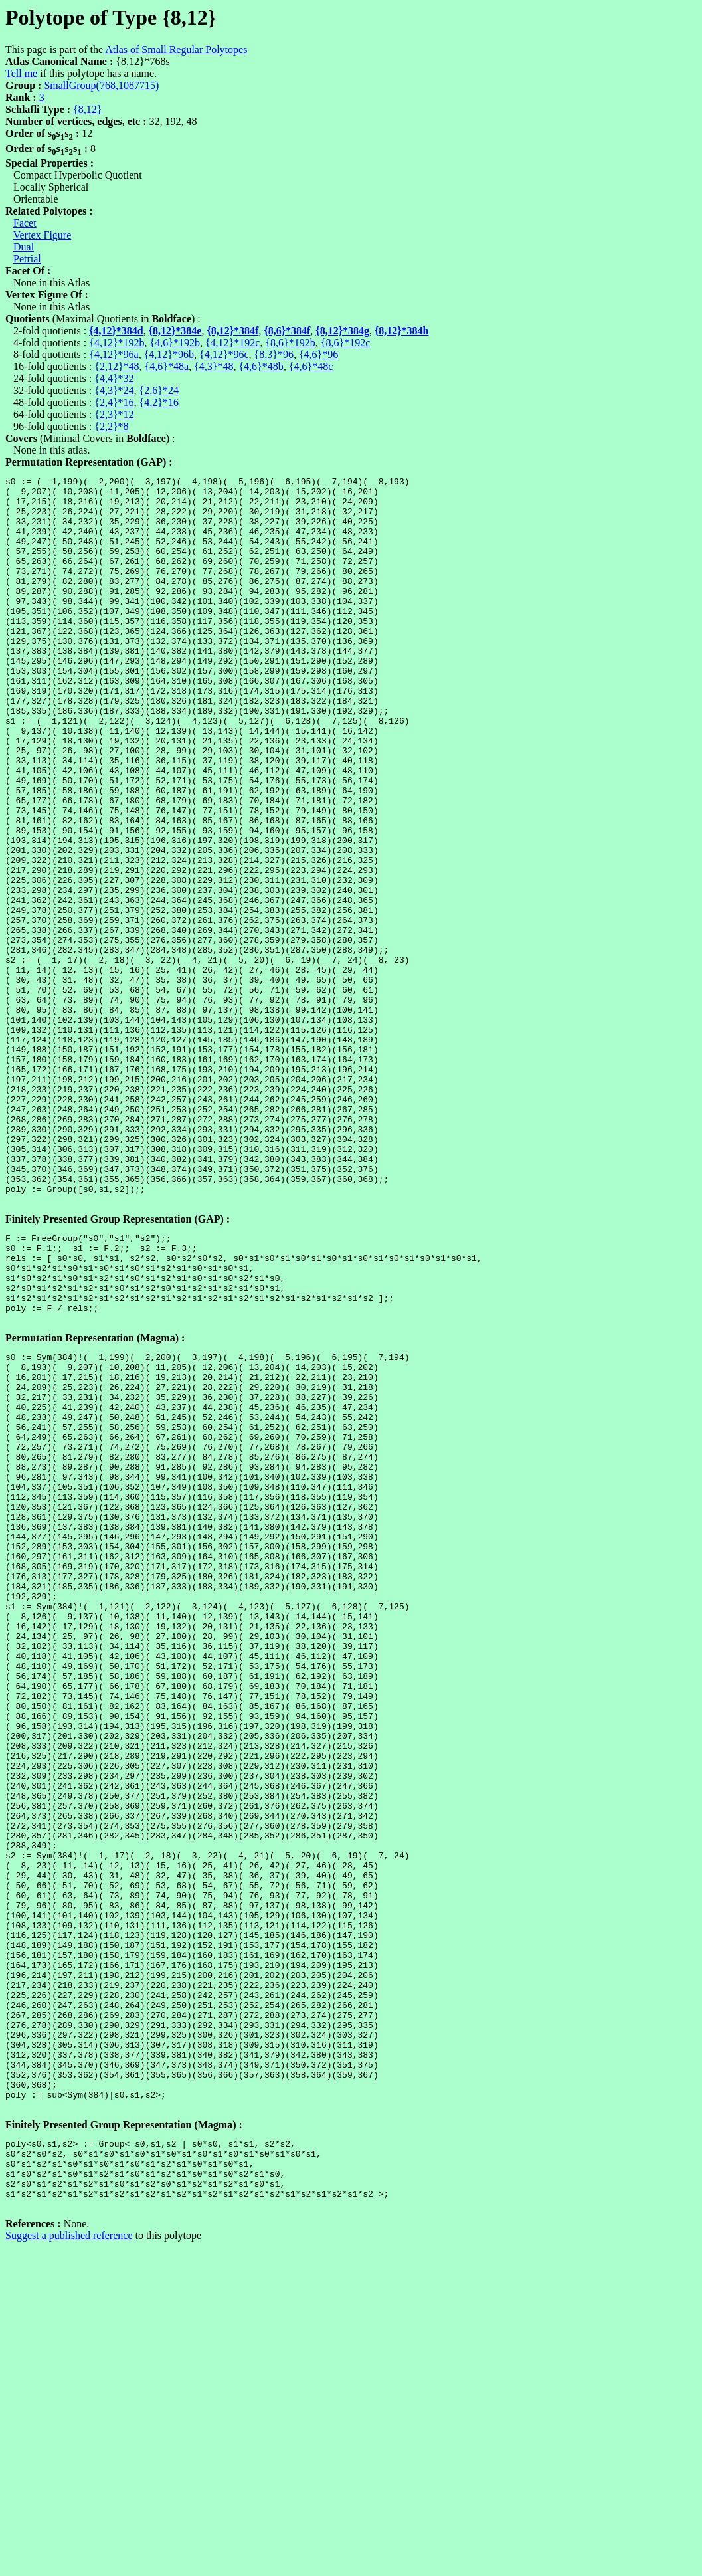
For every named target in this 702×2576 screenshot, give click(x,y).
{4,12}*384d (116, 330)
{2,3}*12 (113, 414)
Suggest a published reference (68, 2564)
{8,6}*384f (287, 330)
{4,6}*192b (175, 342)
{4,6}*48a (167, 366)
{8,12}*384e (175, 330)
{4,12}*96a (113, 354)
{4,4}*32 (113, 378)
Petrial (27, 258)
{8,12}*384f (232, 330)
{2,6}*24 (159, 390)
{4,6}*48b (260, 366)
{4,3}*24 (113, 390)
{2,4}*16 (113, 402)
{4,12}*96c (223, 354)
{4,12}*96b (169, 354)
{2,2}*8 (111, 426)
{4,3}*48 (213, 366)
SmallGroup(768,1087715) (101, 85)
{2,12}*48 (116, 366)
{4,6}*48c (311, 366)
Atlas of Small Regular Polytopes (176, 49)
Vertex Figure (42, 235)
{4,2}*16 (159, 402)
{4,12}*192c (232, 342)
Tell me (21, 73)
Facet (25, 223)
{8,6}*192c (345, 342)
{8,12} (87, 109)
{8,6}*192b (290, 342)
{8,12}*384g (342, 330)
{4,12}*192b (116, 342)
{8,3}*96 (274, 354)
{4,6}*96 (318, 354)
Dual (23, 246)
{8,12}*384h (402, 330)
